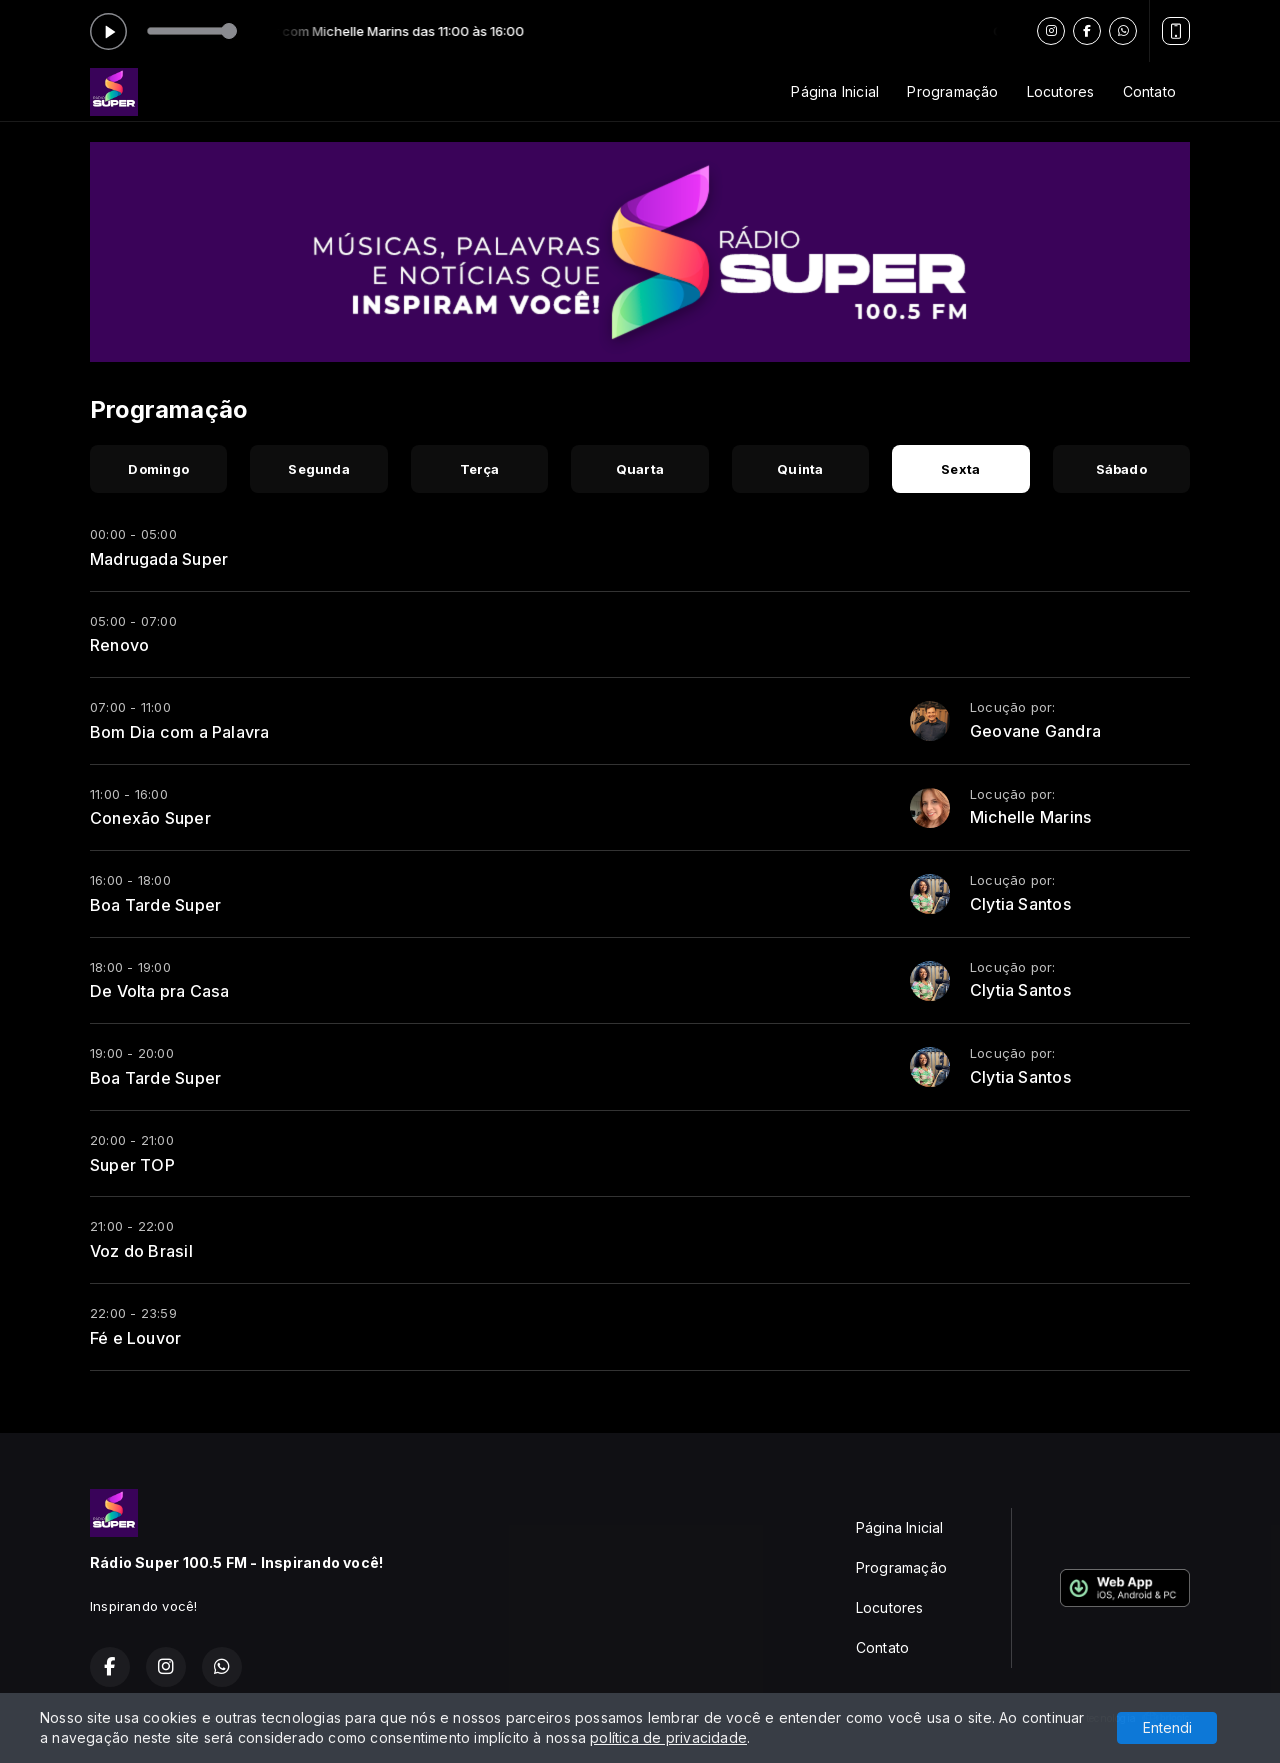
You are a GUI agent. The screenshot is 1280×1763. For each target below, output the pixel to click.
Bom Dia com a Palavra (179, 732)
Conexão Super (150, 818)
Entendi (1167, 1727)
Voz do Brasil (141, 1251)
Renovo (119, 645)
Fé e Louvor (135, 1338)
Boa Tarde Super (155, 905)
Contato (1149, 91)
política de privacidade (668, 1737)
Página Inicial (835, 91)
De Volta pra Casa (160, 991)
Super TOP (132, 1165)
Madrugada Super (159, 559)
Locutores (1061, 91)
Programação (952, 91)
